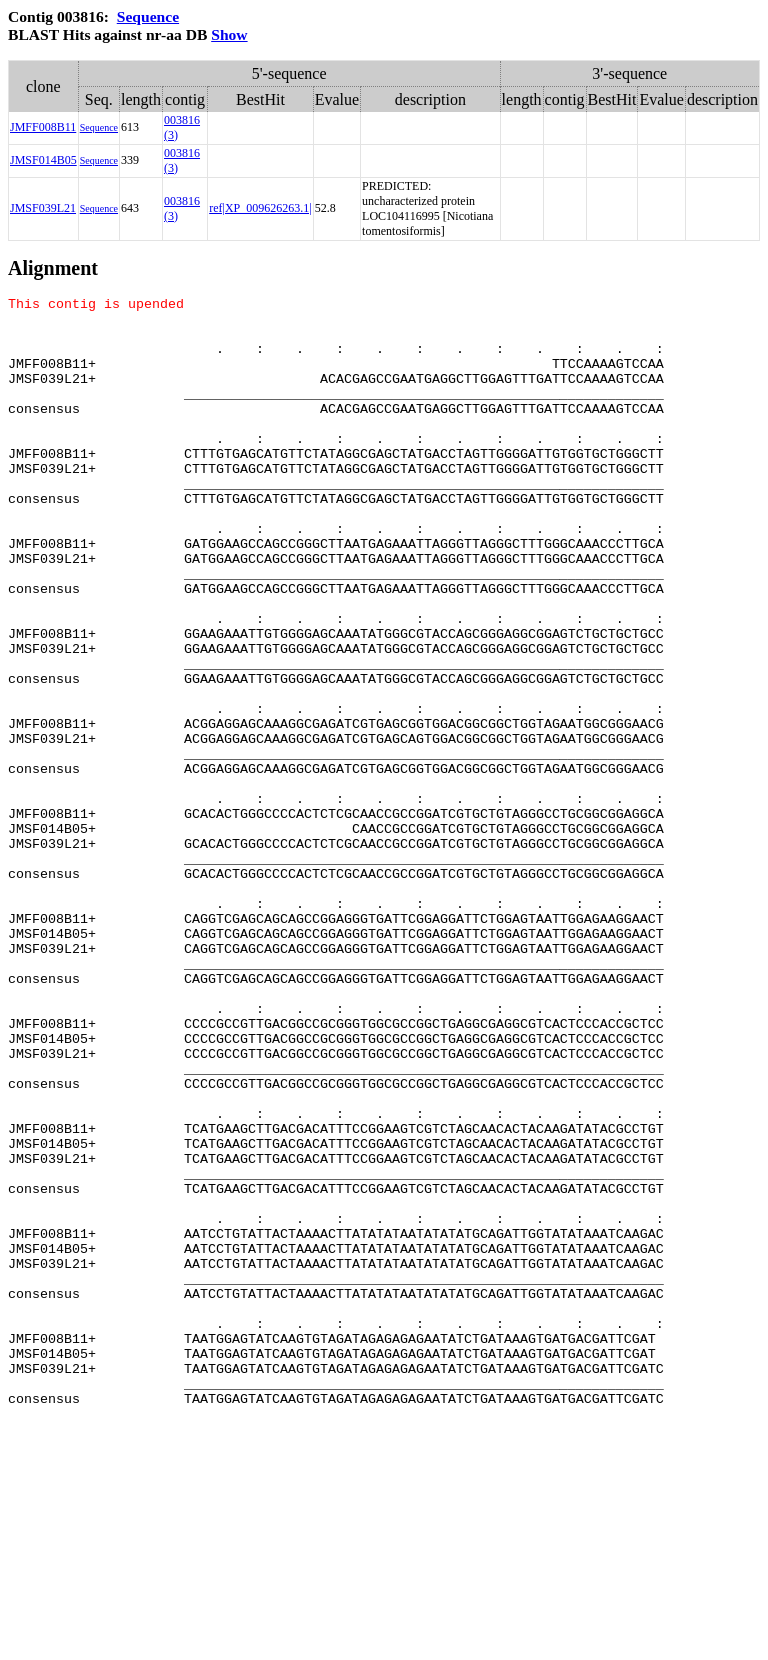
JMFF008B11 (43, 127)
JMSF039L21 (43, 208)
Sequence (148, 16)
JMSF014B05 (43, 160)
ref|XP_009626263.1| (260, 208)
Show (229, 34)
